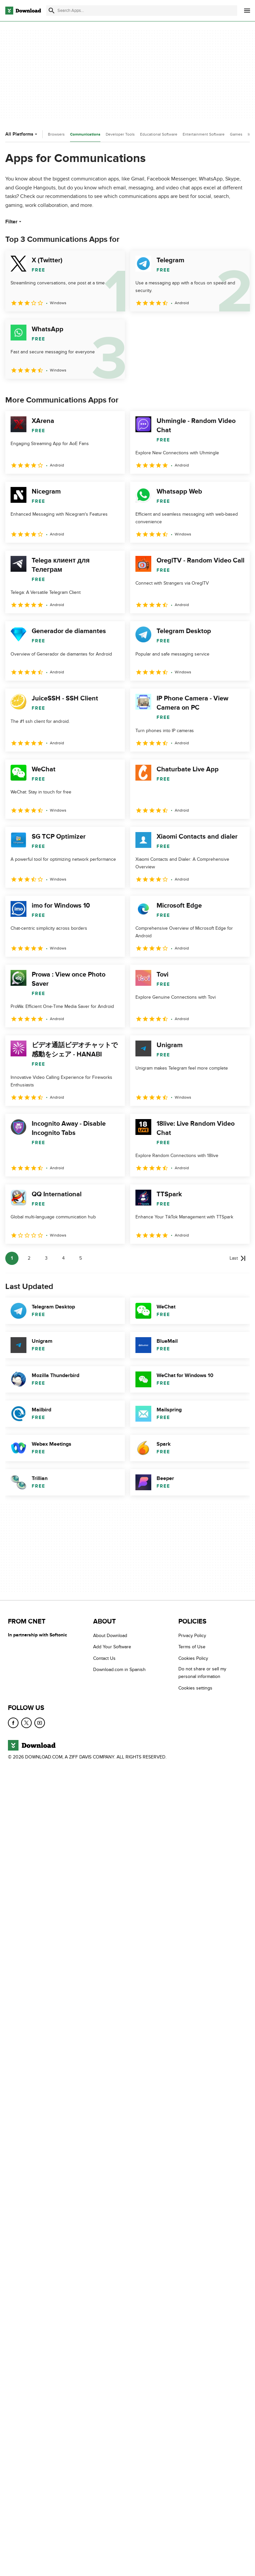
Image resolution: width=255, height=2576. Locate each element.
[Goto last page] (238, 1258)
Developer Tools (120, 134)
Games (236, 134)
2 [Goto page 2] (29, 1258)
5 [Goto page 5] (80, 1258)
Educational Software (158, 134)
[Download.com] (23, 11)
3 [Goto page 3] (46, 1258)
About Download (110, 1635)
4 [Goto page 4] (63, 1258)
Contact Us (104, 1658)
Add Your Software (112, 1647)
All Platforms (22, 134)
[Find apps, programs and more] (141, 10)
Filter (14, 221)
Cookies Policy (193, 1658)
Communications (85, 134)
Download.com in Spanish (119, 1670)
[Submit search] (51, 10)
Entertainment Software (204, 134)
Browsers (56, 134)
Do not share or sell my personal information (202, 1673)
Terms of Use (191, 1647)
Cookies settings (195, 1688)
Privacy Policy (192, 1635)
